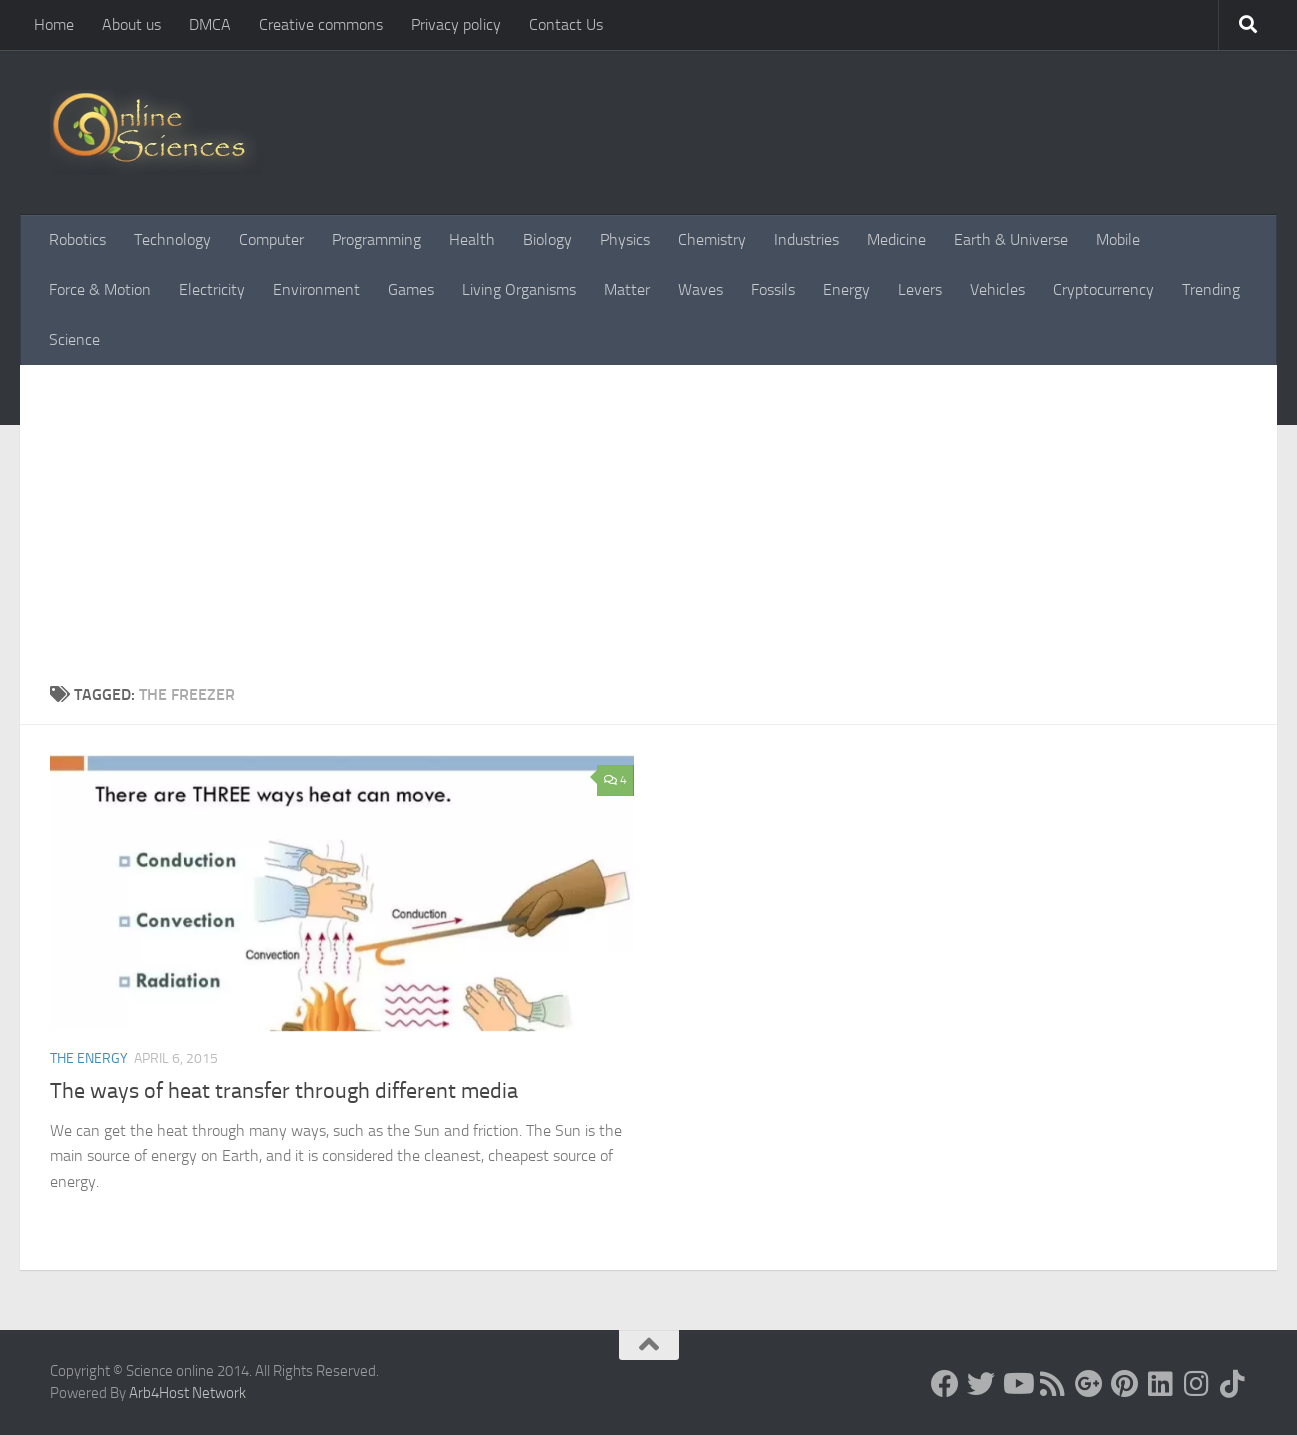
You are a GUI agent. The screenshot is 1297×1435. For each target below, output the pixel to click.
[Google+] (1089, 1384)
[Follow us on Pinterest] (1125, 1384)
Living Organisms (519, 289)
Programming (376, 239)
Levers (920, 289)
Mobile (1118, 239)
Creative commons (321, 24)
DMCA (210, 24)
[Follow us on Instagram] (1197, 1384)
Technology (172, 239)
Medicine (896, 239)
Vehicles (997, 289)
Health (472, 239)
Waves (700, 289)
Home (54, 24)
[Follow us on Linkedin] (1161, 1384)
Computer (271, 239)
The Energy (89, 1058)
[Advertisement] (648, 533)
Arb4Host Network (187, 1393)
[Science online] (945, 1384)
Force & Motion (100, 289)
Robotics (77, 239)
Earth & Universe (1011, 239)
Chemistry (712, 239)
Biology (547, 239)
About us (131, 24)
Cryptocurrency (1103, 289)
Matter (627, 289)
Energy (846, 289)
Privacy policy (456, 24)
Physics (625, 239)
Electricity (212, 289)
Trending (1211, 289)
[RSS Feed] (1053, 1384)
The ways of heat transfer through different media (284, 1091)
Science (74, 339)
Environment (316, 289)
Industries (806, 239)
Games (411, 289)
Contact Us (566, 24)
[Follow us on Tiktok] (1233, 1384)
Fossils (773, 289)
